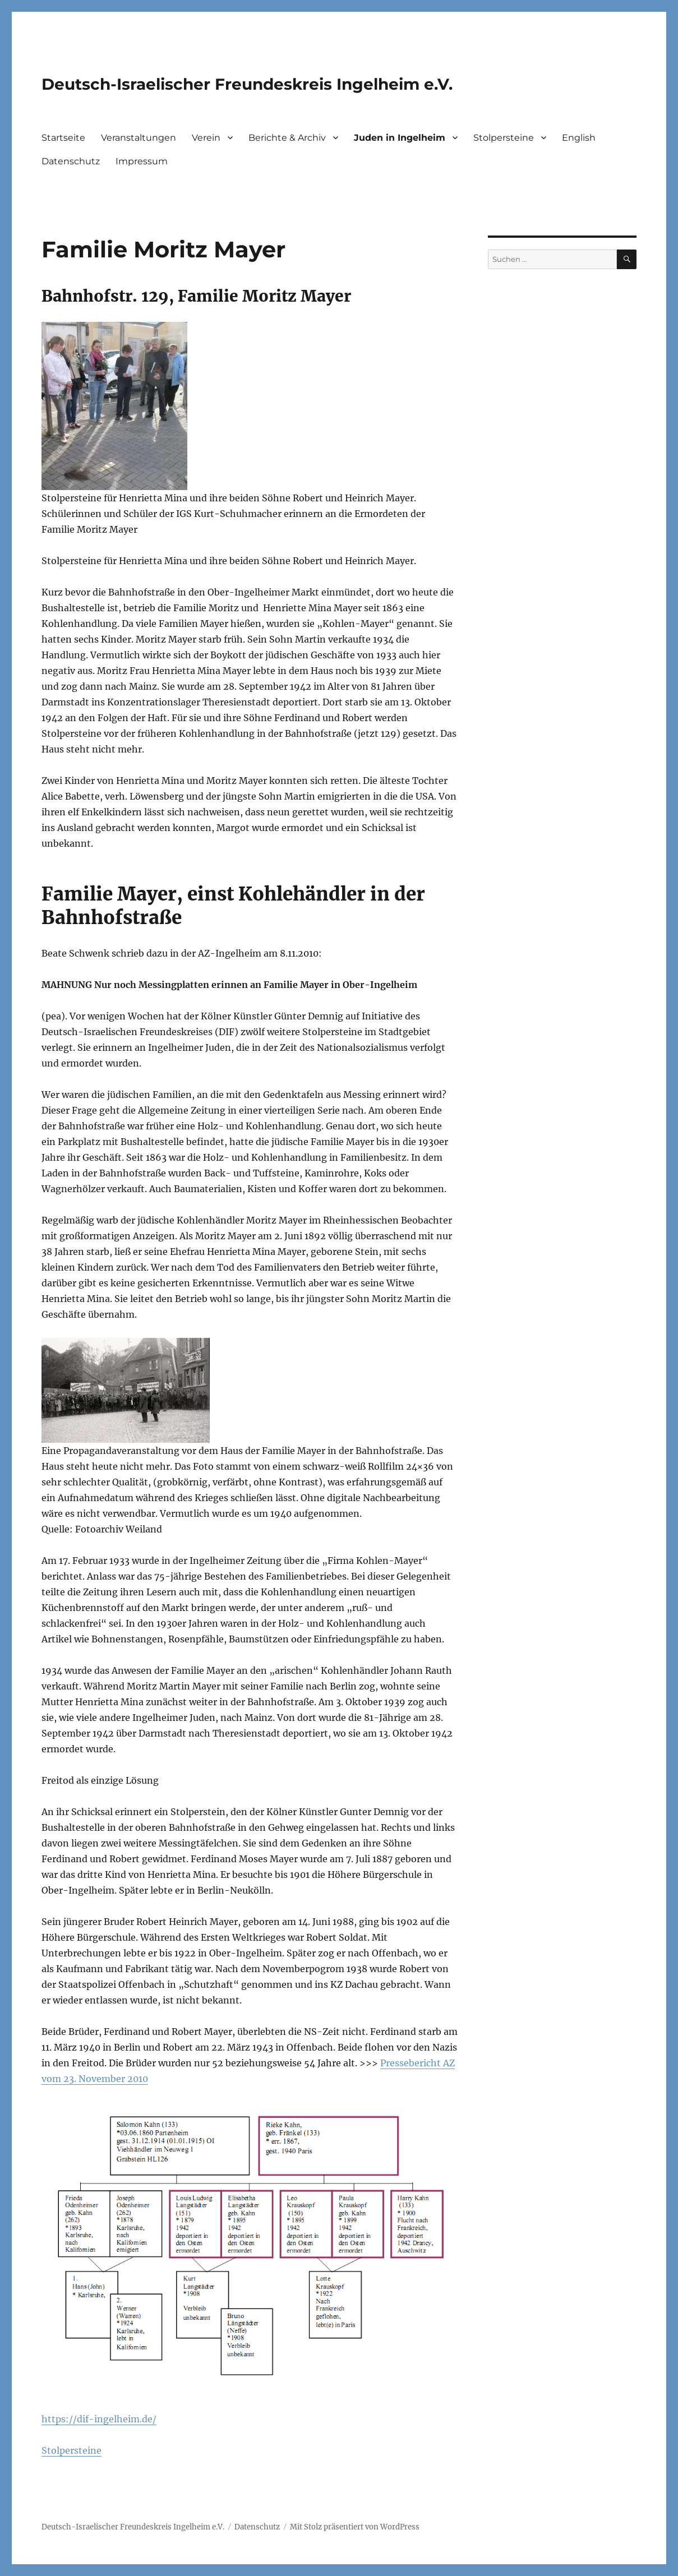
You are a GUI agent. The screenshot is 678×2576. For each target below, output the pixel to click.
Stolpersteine (503, 137)
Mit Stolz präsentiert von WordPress (354, 2527)
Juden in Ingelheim (399, 137)
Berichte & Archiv (287, 137)
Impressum (142, 161)
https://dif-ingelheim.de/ (98, 2419)
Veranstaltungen (138, 137)
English (579, 137)
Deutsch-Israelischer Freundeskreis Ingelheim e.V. (247, 84)
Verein (206, 137)
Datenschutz (70, 161)
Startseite (63, 137)
